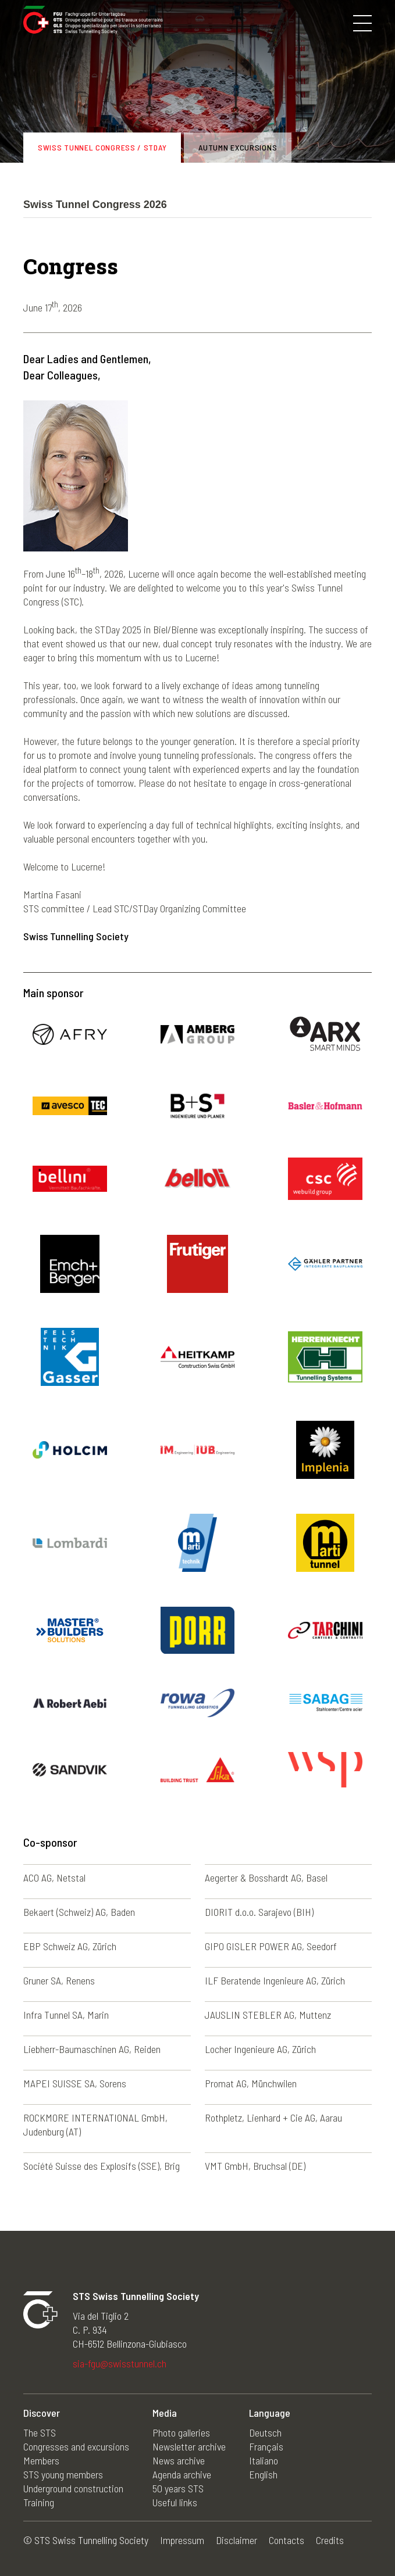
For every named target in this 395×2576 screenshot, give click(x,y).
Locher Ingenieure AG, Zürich (260, 2049)
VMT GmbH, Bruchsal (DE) (255, 2165)
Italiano (263, 2460)
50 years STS (178, 2488)
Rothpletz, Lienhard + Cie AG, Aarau (273, 2117)
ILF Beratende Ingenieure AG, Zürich (275, 1980)
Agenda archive (181, 2474)
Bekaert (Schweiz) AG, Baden (79, 1911)
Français (266, 2446)
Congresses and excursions (76, 2446)
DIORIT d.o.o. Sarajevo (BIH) (259, 1911)
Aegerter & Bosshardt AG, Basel (266, 1877)
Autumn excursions (237, 147)
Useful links (174, 2502)
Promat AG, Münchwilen (251, 2083)
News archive (178, 2460)
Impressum (182, 2540)
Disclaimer (236, 2540)
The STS (39, 2432)
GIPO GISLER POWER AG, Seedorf (271, 1946)
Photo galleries (181, 2432)
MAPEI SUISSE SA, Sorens (74, 2083)
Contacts (286, 2540)
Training (38, 2502)
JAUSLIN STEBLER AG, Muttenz (268, 2014)
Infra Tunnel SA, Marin (66, 2014)
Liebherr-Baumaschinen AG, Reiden (92, 2049)
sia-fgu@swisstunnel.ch (119, 2363)
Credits (330, 2540)
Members (41, 2460)
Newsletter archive (189, 2446)
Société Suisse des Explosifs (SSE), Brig (101, 2165)
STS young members (63, 2474)
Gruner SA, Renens (59, 1980)
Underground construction (73, 2488)
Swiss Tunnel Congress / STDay (102, 147)
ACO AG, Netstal (54, 1877)
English (263, 2474)
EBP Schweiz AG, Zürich (69, 1946)
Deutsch (265, 2432)
